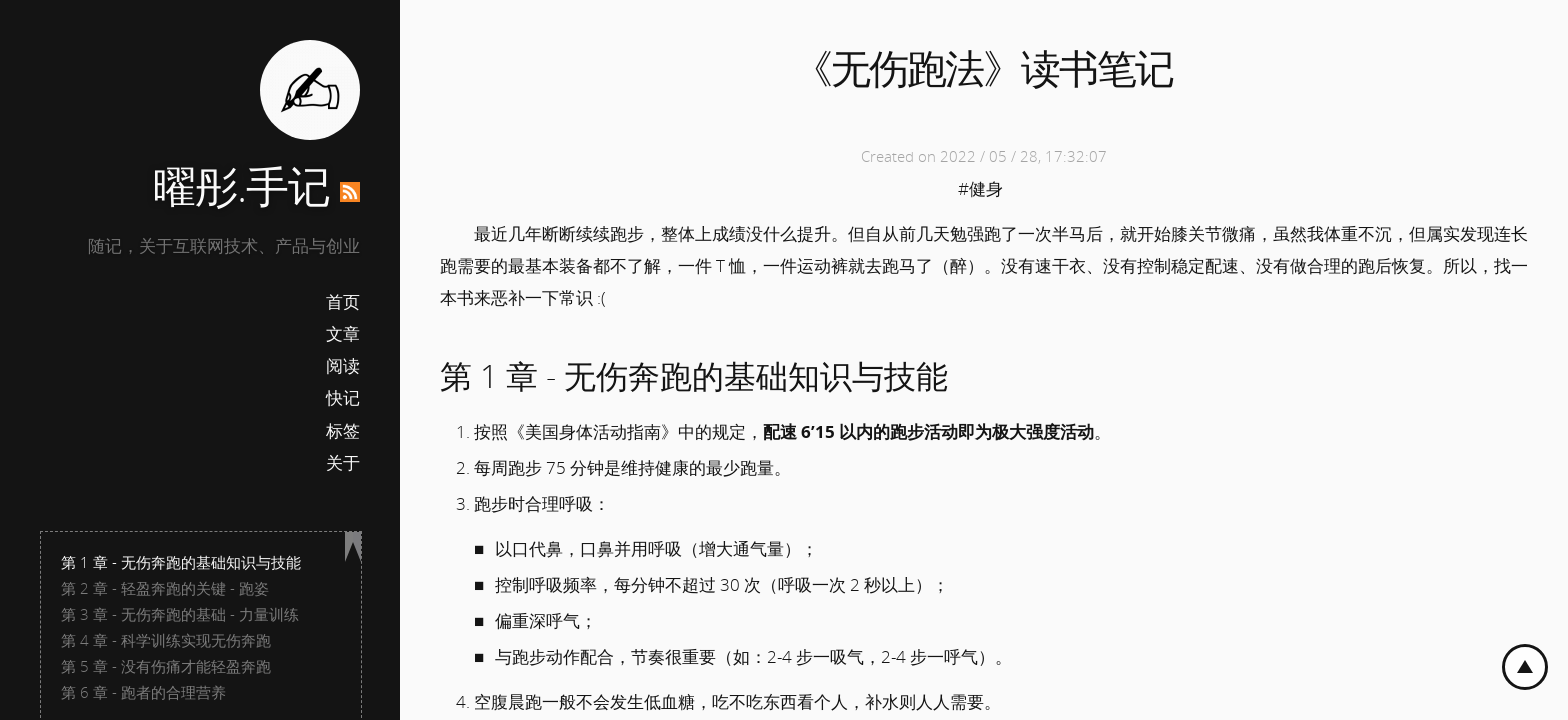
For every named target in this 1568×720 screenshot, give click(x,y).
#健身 (980, 188)
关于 (343, 462)
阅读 (343, 365)
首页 (343, 301)
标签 (343, 430)
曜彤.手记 (241, 185)
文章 (343, 333)
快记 (343, 397)
